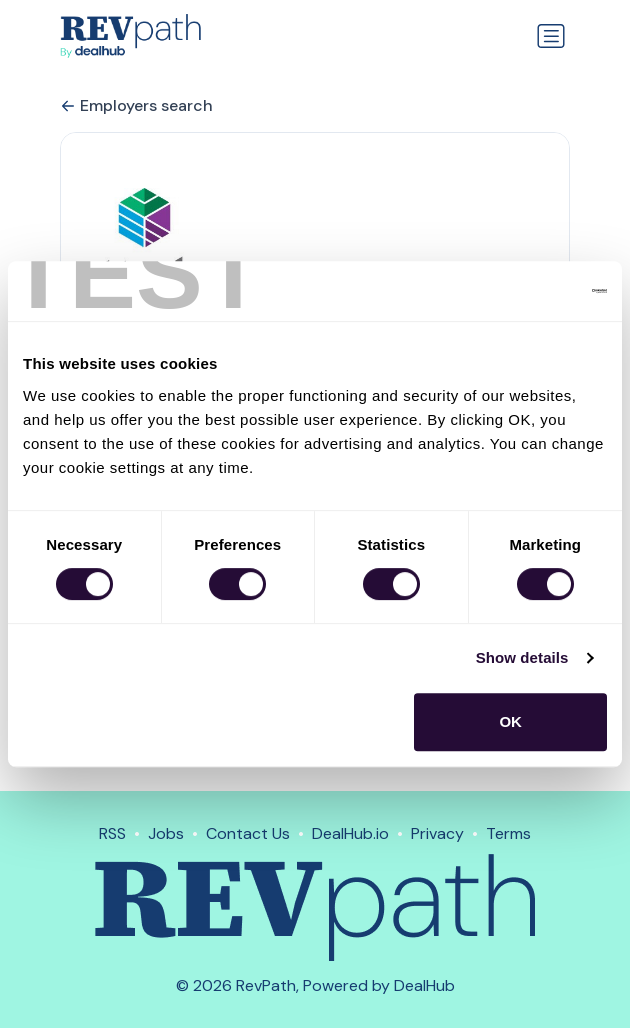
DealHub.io (350, 833)
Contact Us (248, 833)
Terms (508, 833)
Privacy (437, 833)
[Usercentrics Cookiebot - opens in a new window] (519, 291)
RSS (112, 833)
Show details (522, 657)
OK (510, 721)
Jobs (166, 833)
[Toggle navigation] (551, 36)
